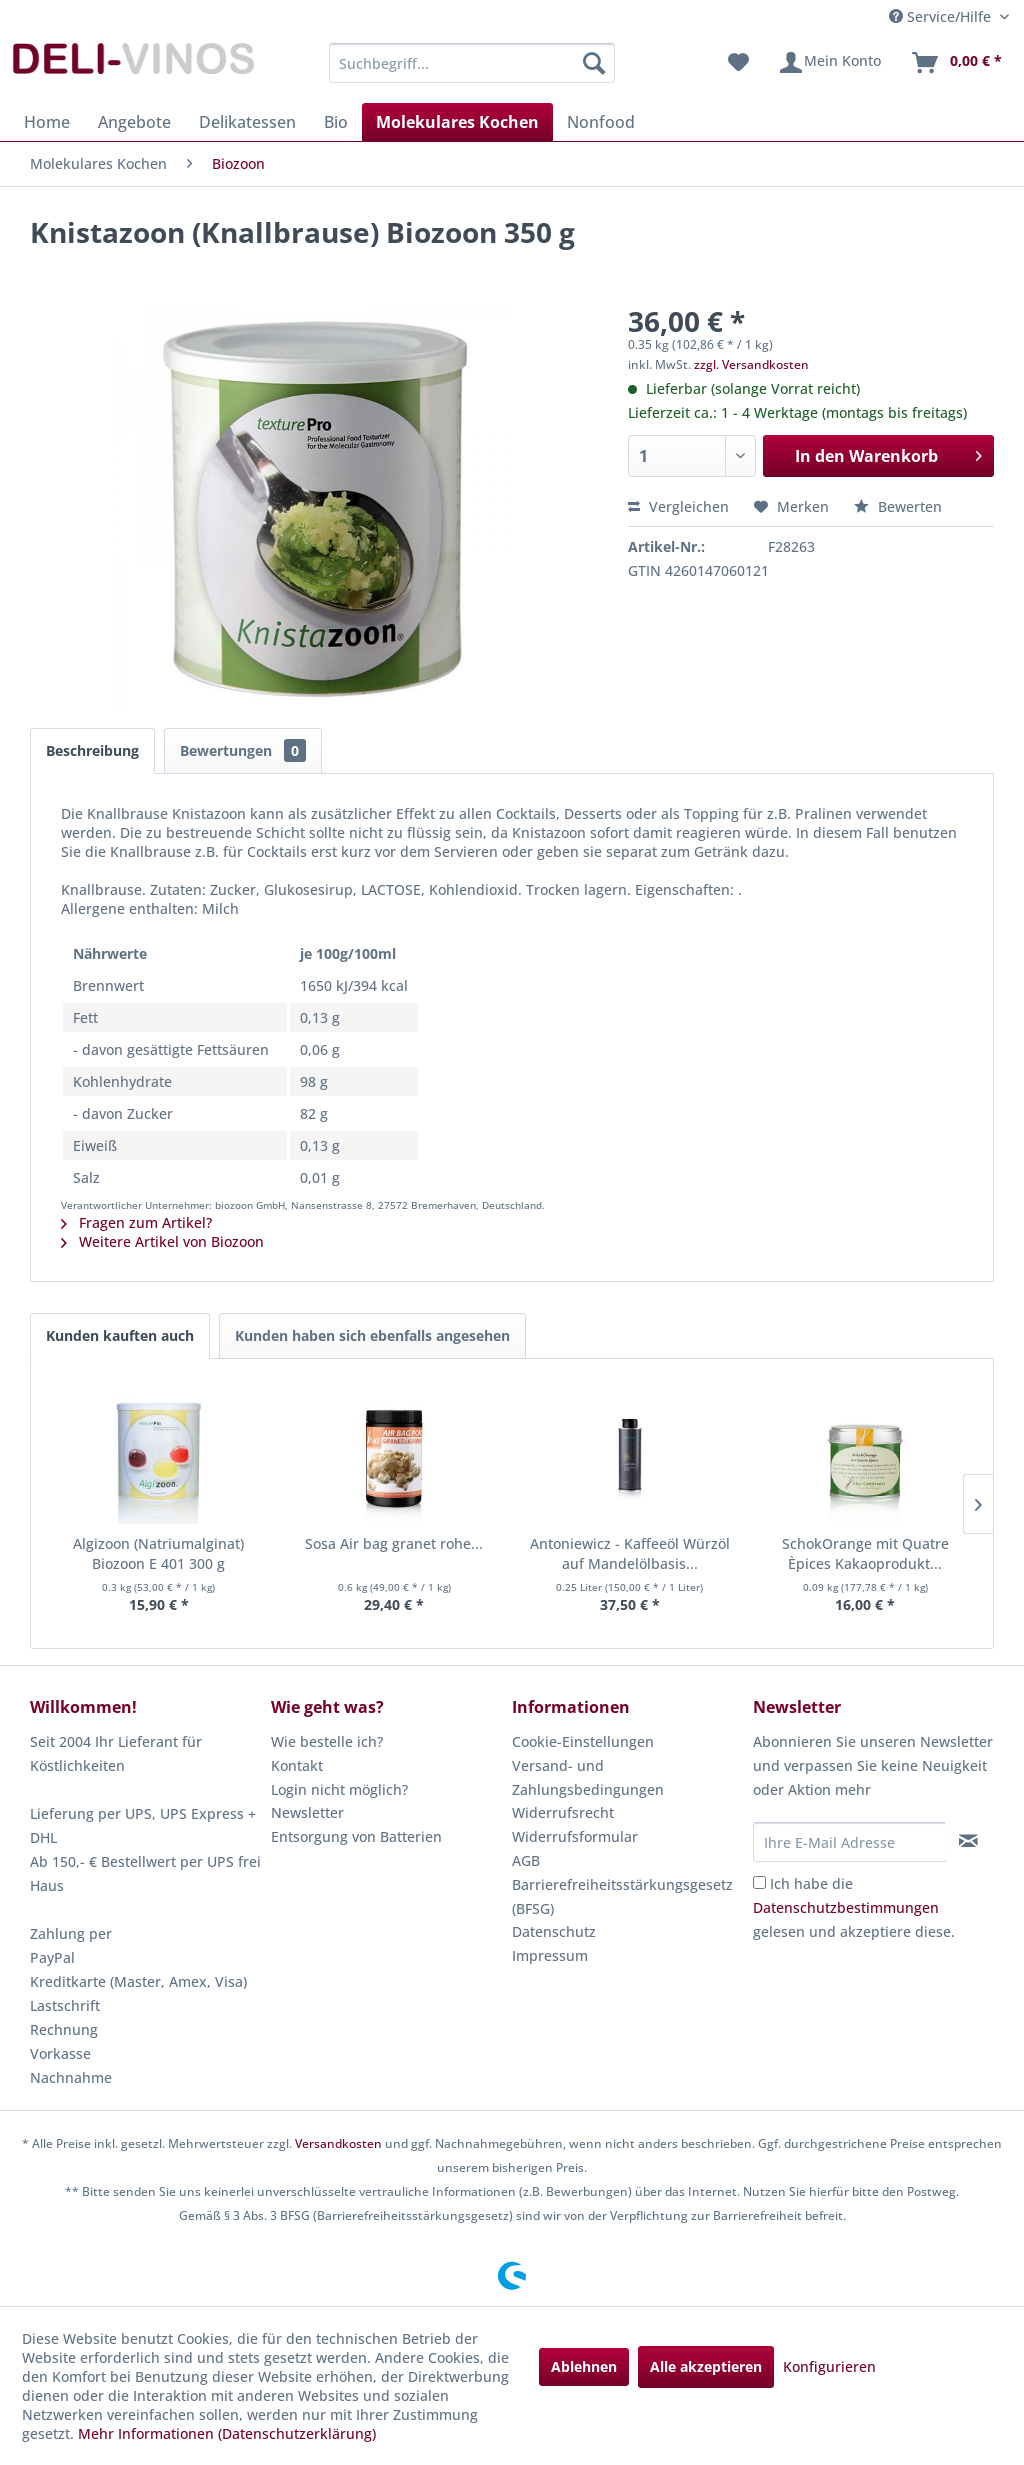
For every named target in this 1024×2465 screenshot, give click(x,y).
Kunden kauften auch (120, 1335)
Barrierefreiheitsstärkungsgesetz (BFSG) (622, 1896)
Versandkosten (338, 2143)
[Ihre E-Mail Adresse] (849, 1842)
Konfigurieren (829, 2366)
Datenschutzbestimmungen (846, 1907)
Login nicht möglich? (339, 1789)
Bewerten (898, 506)
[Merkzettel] (738, 63)
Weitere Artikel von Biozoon (162, 1241)
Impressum (550, 1955)
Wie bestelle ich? (327, 1741)
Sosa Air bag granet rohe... (394, 1543)
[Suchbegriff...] (472, 63)
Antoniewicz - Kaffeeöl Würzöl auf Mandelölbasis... (630, 1553)
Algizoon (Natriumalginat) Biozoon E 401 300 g (158, 1553)
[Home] (47, 122)
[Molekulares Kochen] (457, 122)
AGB (526, 1860)
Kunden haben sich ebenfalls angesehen (372, 1335)
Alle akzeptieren (706, 2366)
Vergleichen (678, 506)
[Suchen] (594, 63)
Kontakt (297, 1765)
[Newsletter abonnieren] (969, 1841)
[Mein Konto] (829, 63)
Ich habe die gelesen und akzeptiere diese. (854, 1907)
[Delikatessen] (247, 122)
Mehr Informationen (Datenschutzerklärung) (227, 2433)
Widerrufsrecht (563, 1812)
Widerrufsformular (575, 1836)
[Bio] (336, 122)
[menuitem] (472, 63)
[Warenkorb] (956, 63)
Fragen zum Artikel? (136, 1222)
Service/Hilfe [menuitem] (942, 16)
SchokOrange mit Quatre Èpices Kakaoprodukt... (865, 1553)
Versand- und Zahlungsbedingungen (588, 1777)
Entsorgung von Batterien (356, 1836)
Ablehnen (584, 2366)
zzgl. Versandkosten (751, 364)
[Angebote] (134, 122)
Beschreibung (92, 750)
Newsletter (307, 1812)
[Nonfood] (601, 122)
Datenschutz (554, 1931)
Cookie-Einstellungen (583, 1741)
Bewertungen (243, 750)
